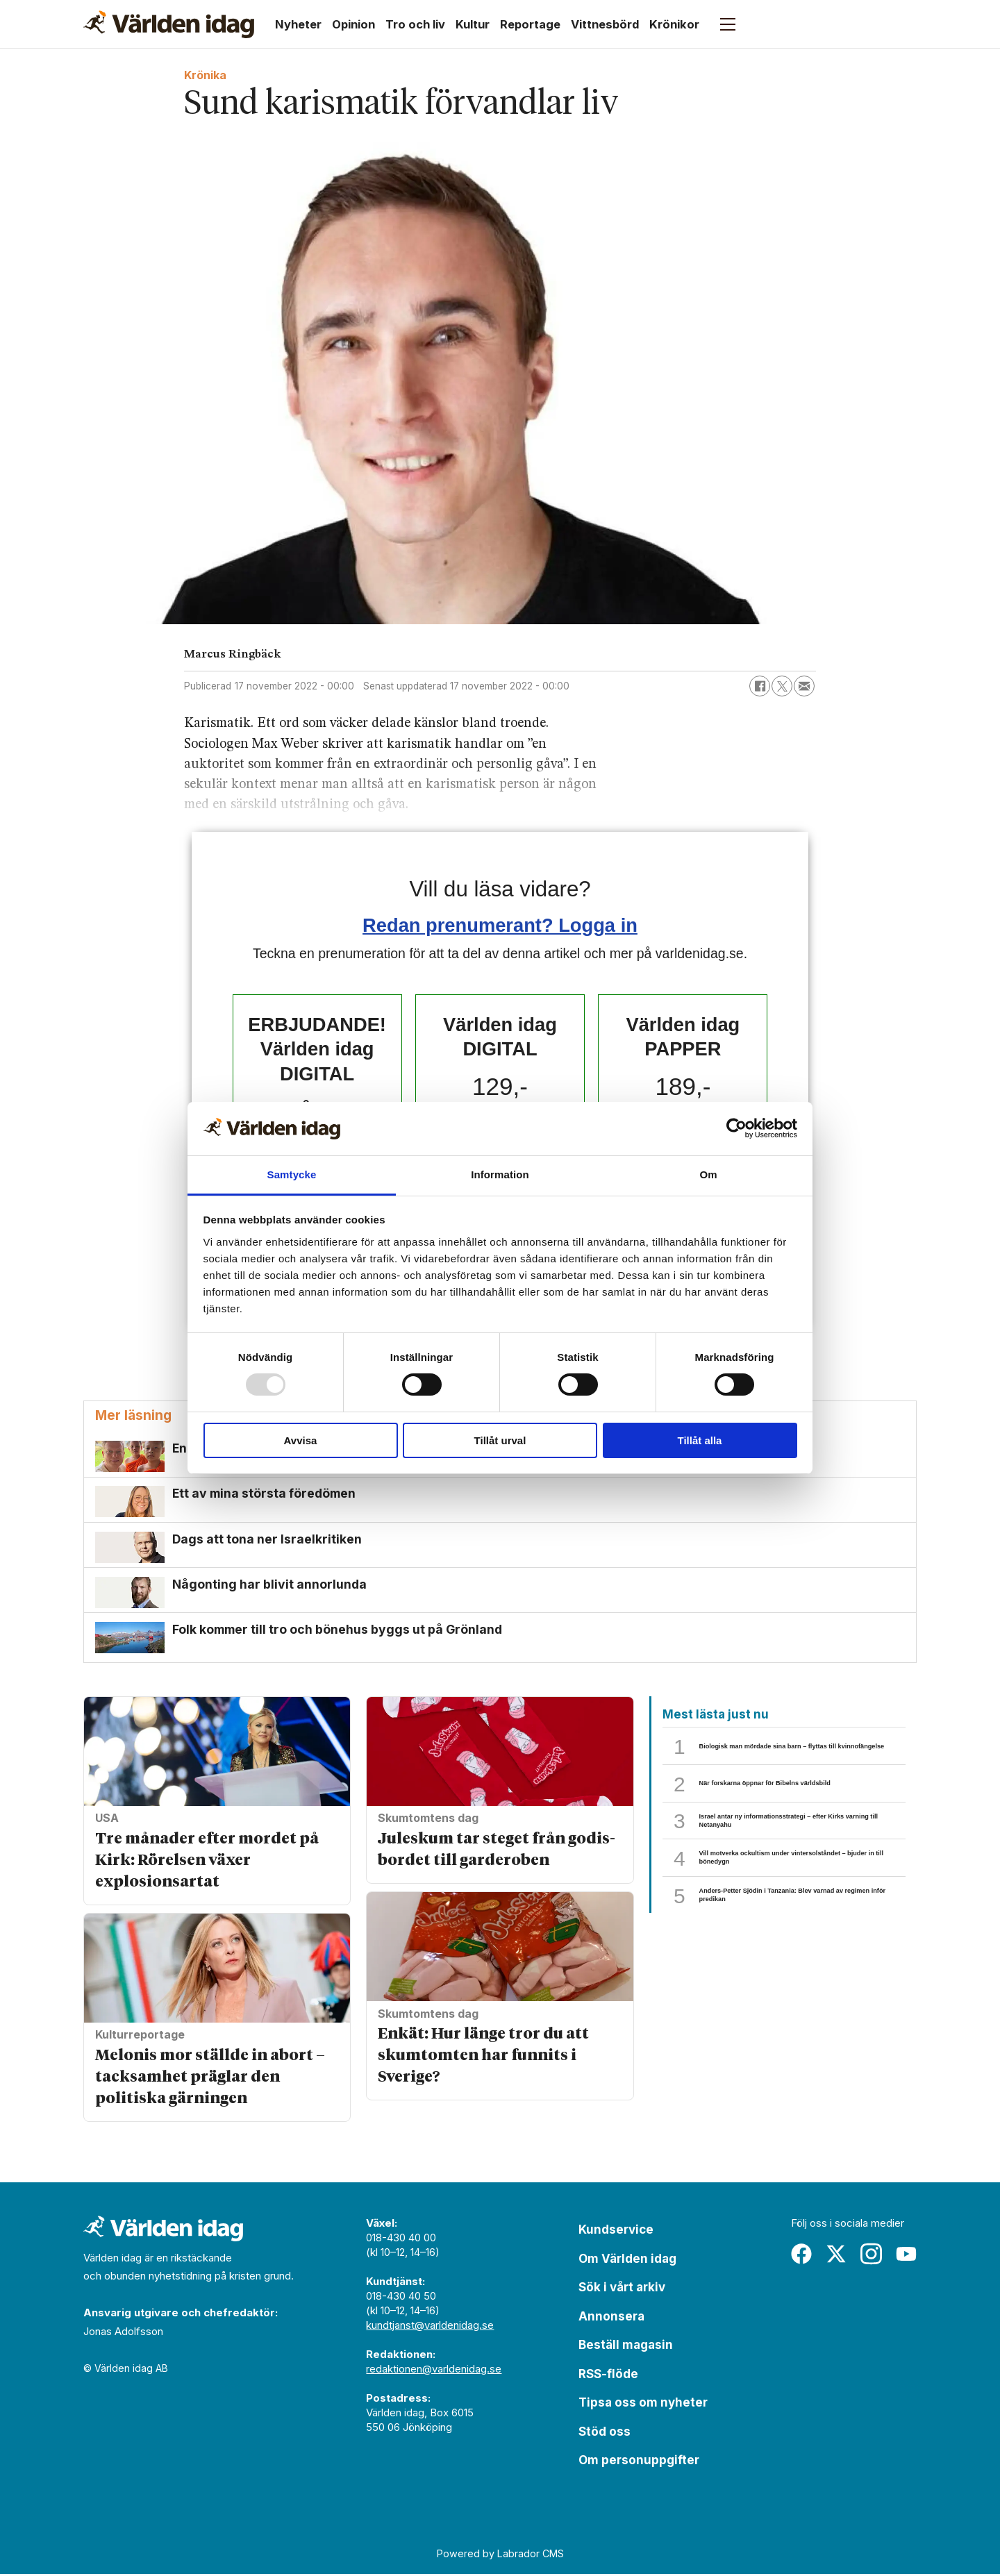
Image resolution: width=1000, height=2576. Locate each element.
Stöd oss (604, 2434)
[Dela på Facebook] (759, 686)
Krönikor (674, 24)
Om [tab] (708, 1174)
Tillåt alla (700, 1440)
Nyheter (298, 24)
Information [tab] (500, 1174)
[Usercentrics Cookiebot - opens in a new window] (736, 1128)
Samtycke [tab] (292, 1174)
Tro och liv (415, 24)
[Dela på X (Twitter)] (782, 686)
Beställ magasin (625, 2347)
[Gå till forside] (168, 24)
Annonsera (611, 2318)
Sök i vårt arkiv (621, 2289)
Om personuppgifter (638, 2462)
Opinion (353, 24)
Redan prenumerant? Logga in (500, 925)
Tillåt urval (500, 1440)
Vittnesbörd (605, 24)
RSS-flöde (608, 2376)
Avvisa (300, 1440)
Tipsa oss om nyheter (643, 2404)
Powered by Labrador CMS (500, 2555)
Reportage (530, 24)
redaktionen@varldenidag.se (433, 2370)
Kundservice (615, 2232)
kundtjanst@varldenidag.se (430, 2327)
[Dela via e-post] (804, 686)
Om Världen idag (627, 2261)
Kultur (473, 24)
